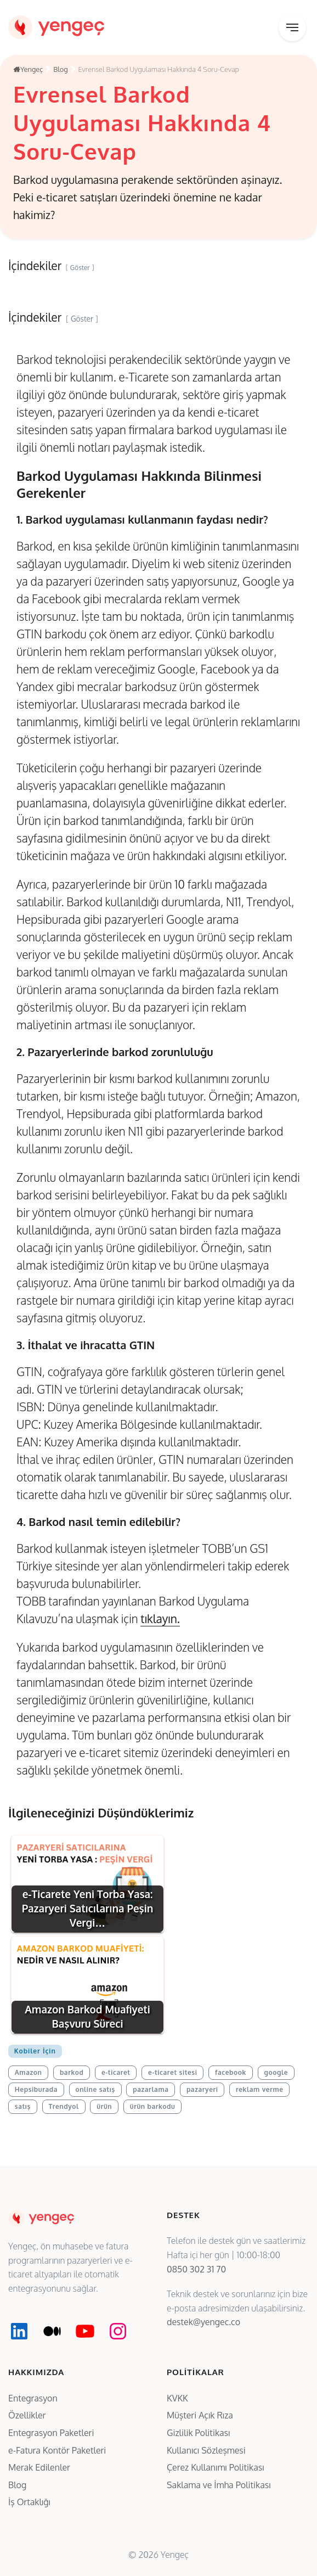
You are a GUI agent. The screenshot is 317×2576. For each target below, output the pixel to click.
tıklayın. (160, 1618)
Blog (17, 2484)
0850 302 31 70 (196, 2269)
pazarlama (150, 2089)
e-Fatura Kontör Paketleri (57, 2450)
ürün (104, 2106)
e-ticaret (116, 2072)
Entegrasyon (33, 2398)
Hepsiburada (36, 2089)
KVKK (177, 2398)
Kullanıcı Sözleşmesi (206, 2450)
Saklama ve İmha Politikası (219, 2484)
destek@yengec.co (203, 2321)
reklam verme (260, 2089)
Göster (82, 318)
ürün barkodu (153, 2106)
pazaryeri (202, 2089)
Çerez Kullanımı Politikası (215, 2467)
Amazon (28, 2072)
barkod (72, 2072)
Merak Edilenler (39, 2467)
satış (23, 2106)
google (276, 2072)
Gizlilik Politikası (198, 2432)
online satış (95, 2089)
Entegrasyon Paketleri (51, 2432)
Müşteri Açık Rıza (200, 2415)
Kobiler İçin (35, 2051)
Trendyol (63, 2106)
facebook (230, 2072)
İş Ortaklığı (29, 2501)
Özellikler (27, 2415)
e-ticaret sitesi (172, 2072)
